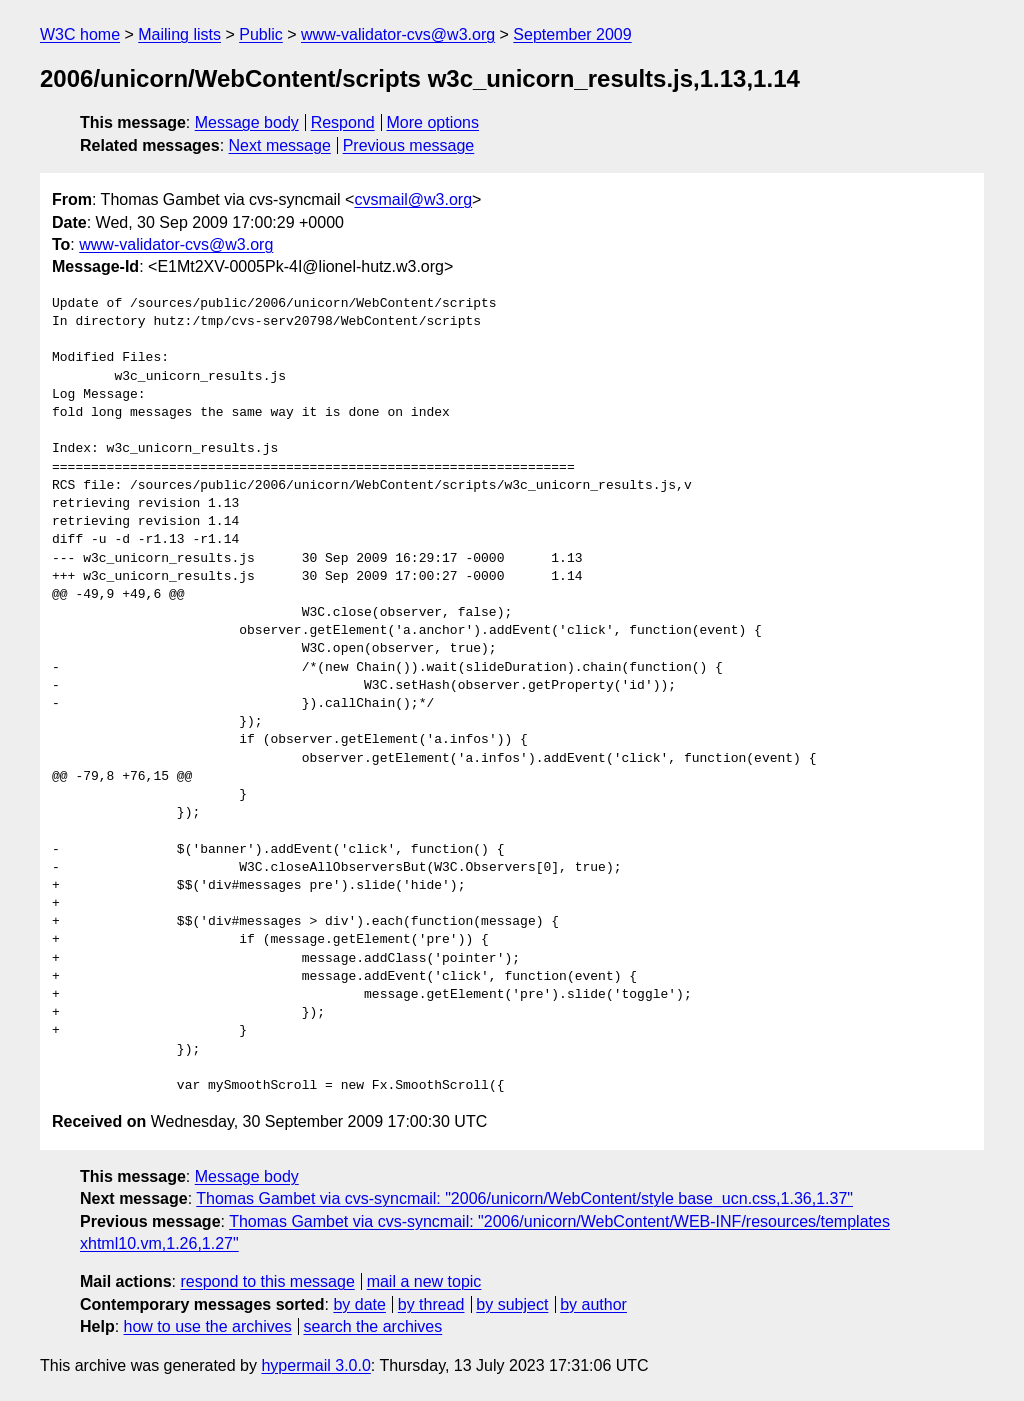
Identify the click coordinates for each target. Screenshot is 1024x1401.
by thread (431, 1304)
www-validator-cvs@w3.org (398, 34)
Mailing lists (179, 34)
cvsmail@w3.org (413, 199)
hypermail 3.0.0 (315, 1365)
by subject (512, 1304)
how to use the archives (208, 1326)
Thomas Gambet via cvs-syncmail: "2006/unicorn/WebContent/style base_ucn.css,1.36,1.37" (524, 1198)
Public (261, 34)
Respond (343, 122)
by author (593, 1304)
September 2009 (572, 34)
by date (359, 1304)
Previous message (409, 145)
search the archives (373, 1326)
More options (433, 122)
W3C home (80, 34)
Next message (280, 145)
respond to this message (267, 1281)
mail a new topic (424, 1281)
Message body (247, 122)
